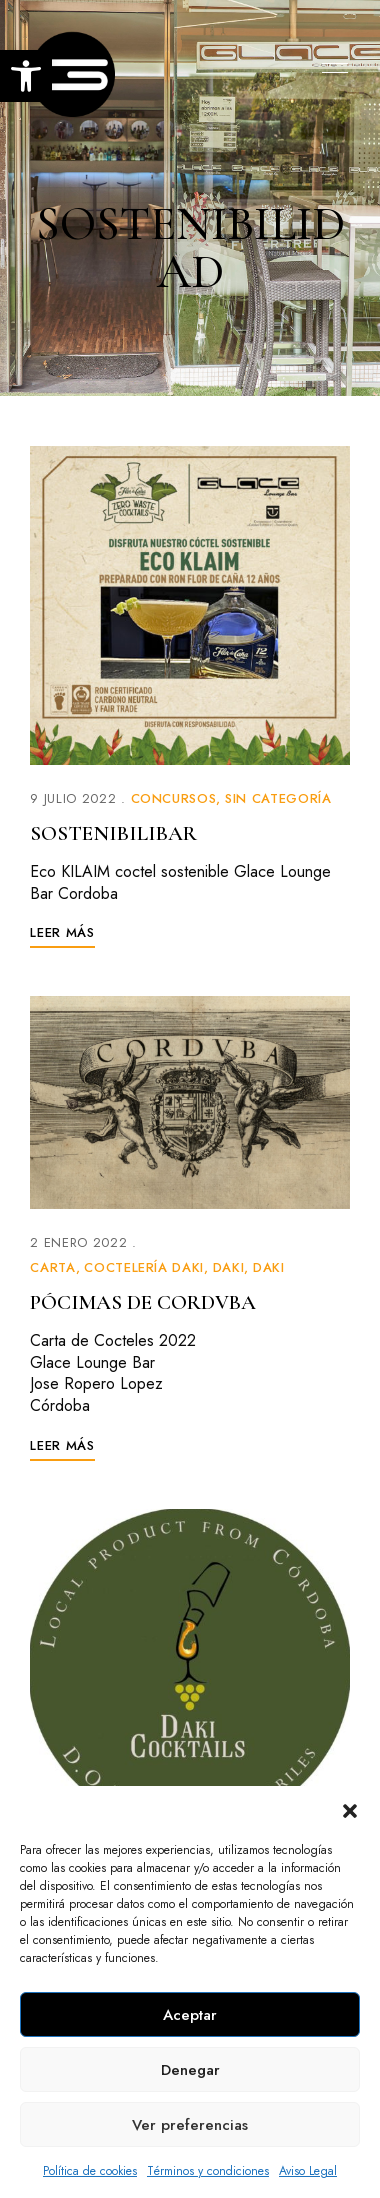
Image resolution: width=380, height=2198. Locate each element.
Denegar (190, 2070)
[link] (26, 76)
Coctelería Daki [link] (144, 1267)
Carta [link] (52, 1267)
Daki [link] (229, 1267)
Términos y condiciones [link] (208, 2171)
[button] (350, 1811)
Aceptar (190, 2015)
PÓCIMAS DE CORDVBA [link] (143, 1302)
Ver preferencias (190, 2125)
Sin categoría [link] (278, 798)
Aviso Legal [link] (308, 2171)
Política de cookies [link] (90, 2171)
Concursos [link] (174, 798)
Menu (330, 68)
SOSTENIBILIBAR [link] (113, 833)
